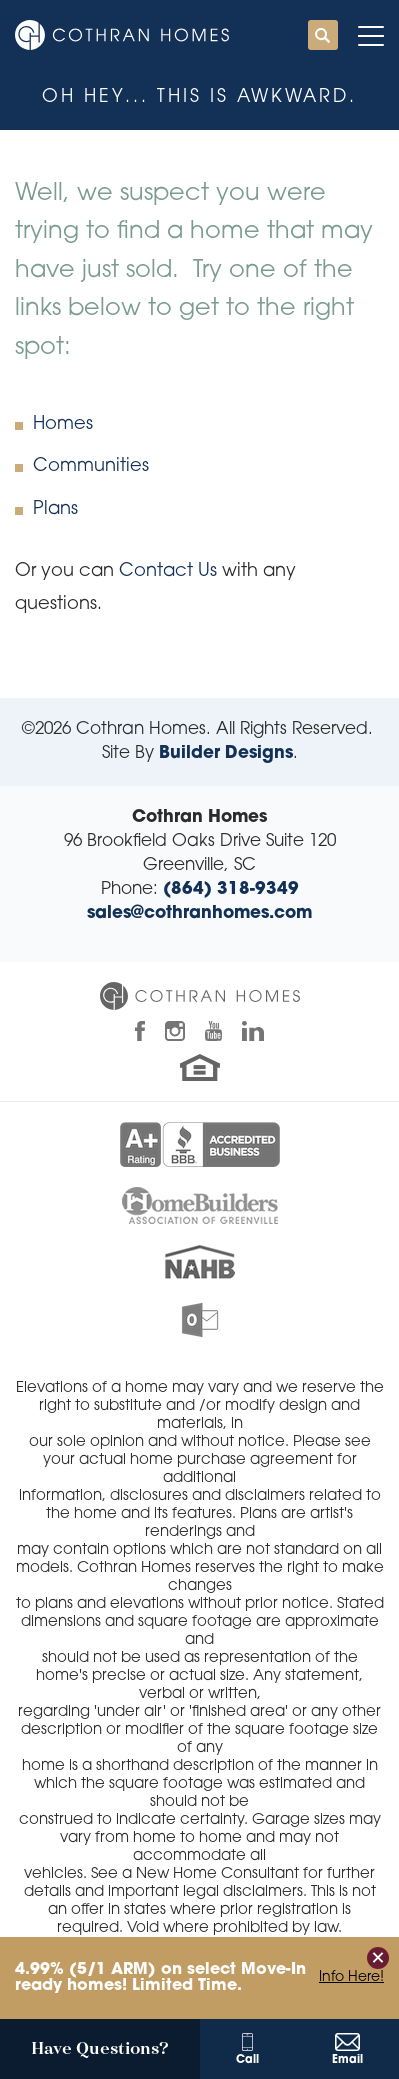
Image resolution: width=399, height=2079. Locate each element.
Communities (91, 466)
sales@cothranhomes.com (199, 913)
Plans (55, 509)
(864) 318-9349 (231, 889)
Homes (63, 424)
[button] (323, 36)
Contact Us (168, 571)
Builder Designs (226, 753)
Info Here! (351, 1978)
